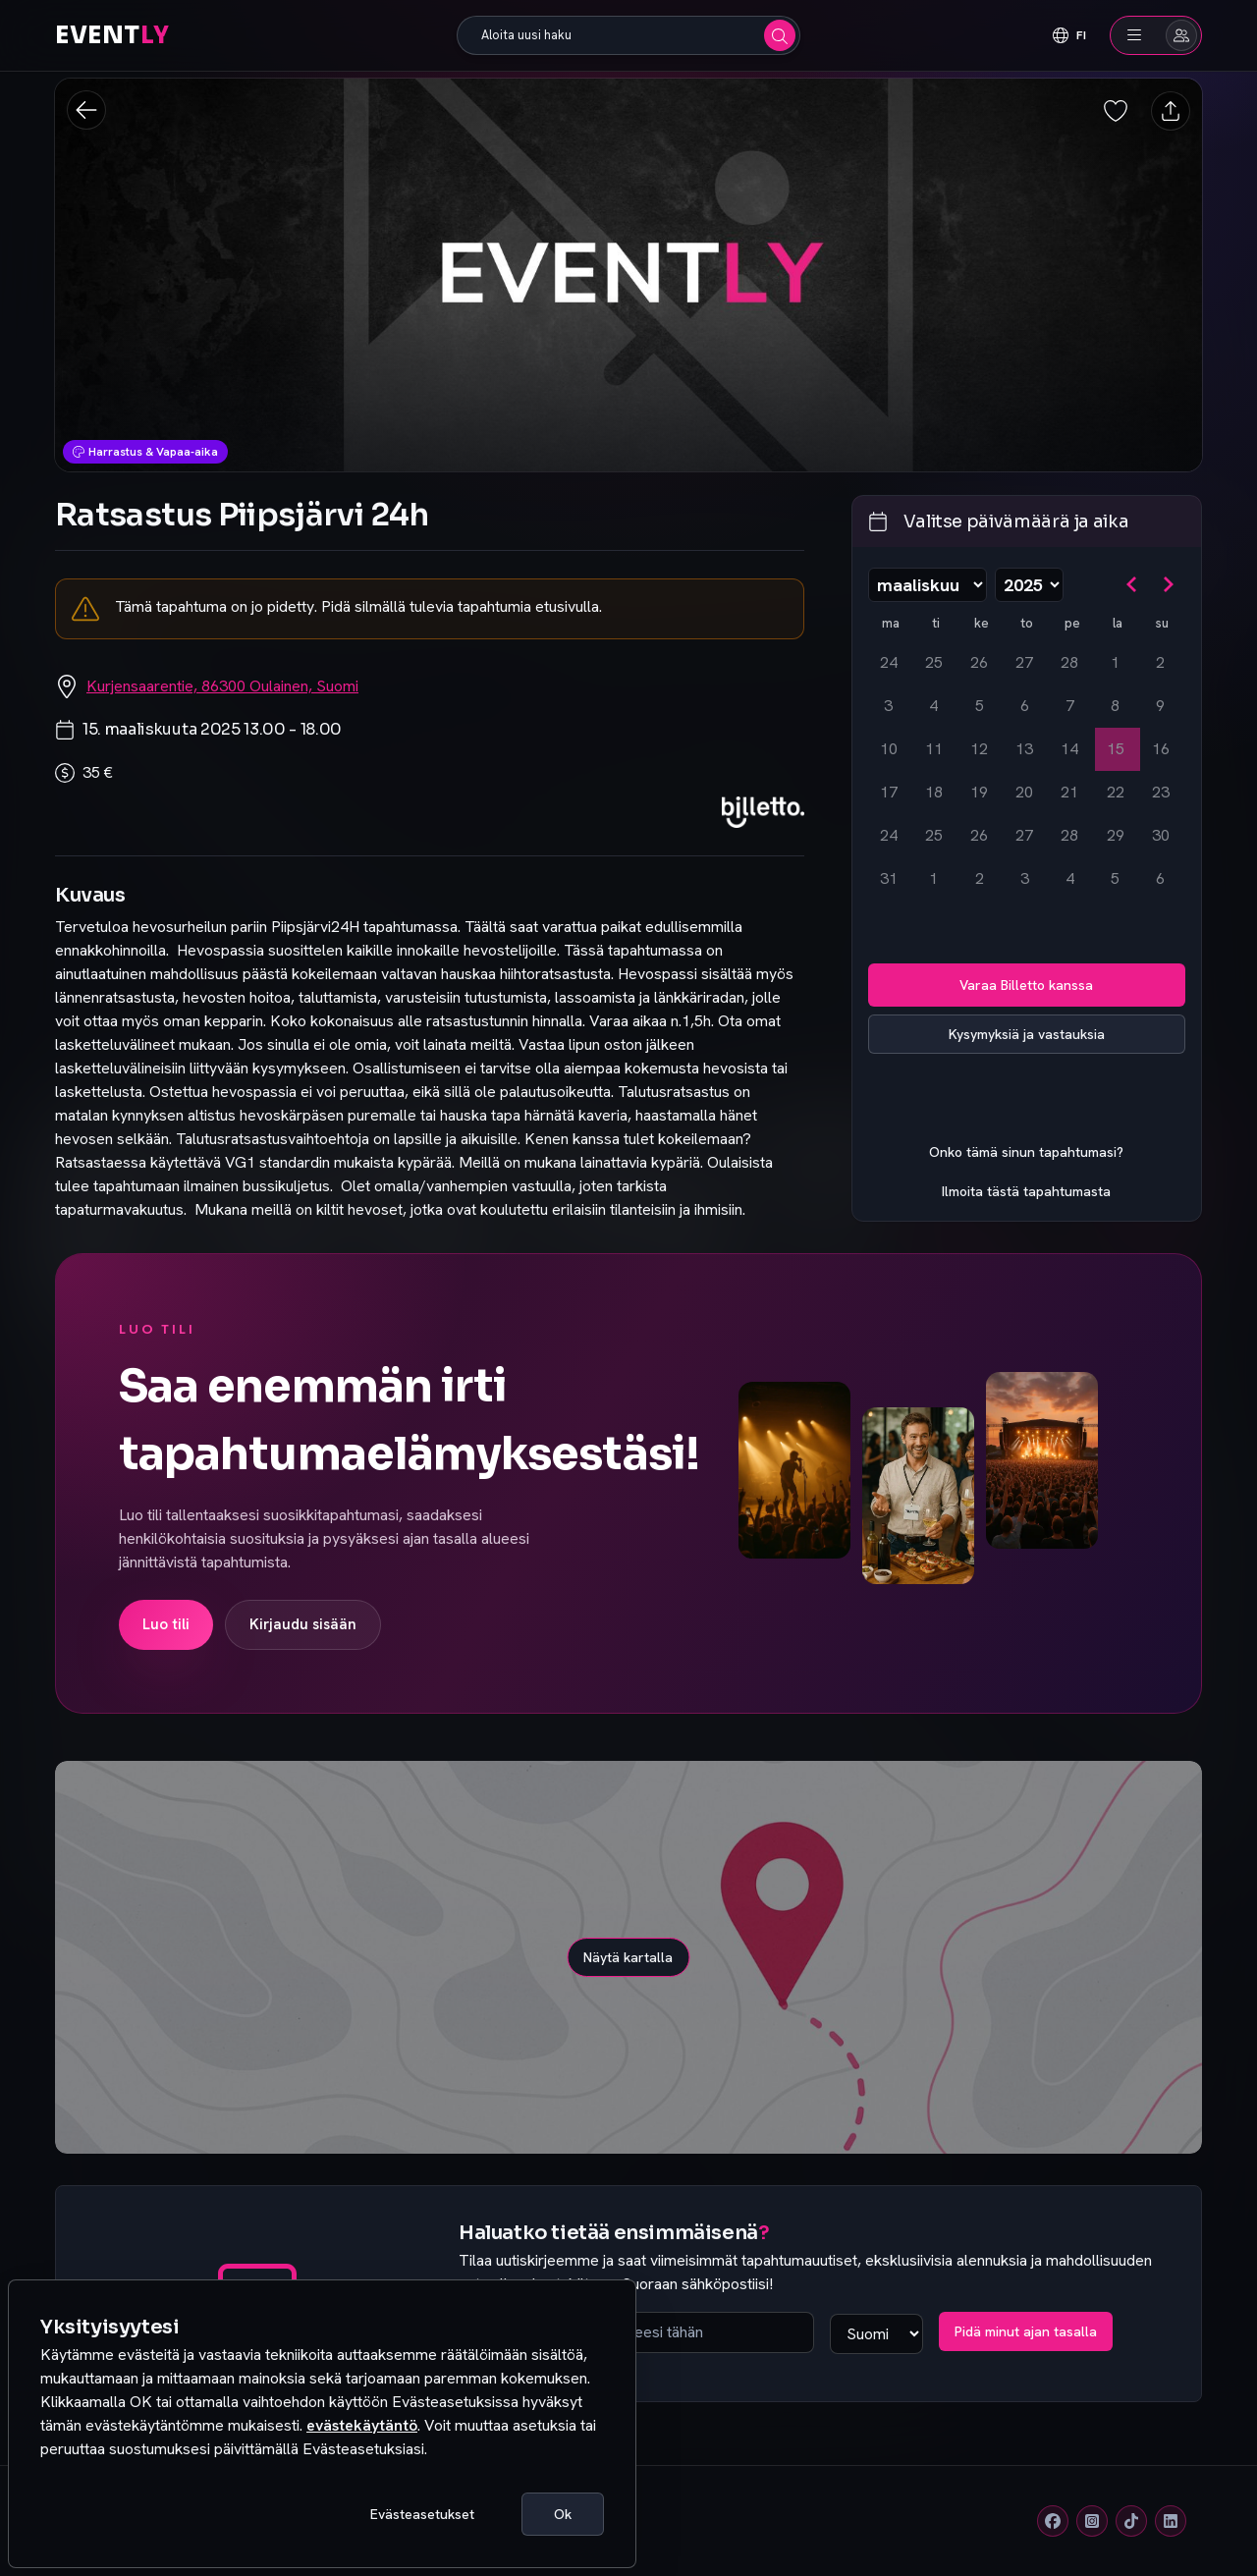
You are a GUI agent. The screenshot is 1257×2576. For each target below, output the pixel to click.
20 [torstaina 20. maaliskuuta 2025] (1024, 792)
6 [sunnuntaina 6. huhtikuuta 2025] (1160, 878)
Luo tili (166, 1624)
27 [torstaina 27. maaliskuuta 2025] (1024, 835)
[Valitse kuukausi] (927, 585)
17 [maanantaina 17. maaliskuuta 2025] (889, 792)
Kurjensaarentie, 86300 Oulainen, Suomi (222, 686)
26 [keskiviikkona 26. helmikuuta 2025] (979, 662)
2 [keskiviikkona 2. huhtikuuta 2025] (979, 878)
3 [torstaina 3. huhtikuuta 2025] (1024, 878)
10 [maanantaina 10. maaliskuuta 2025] (889, 749)
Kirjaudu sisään (302, 1624)
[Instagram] (1092, 2521)
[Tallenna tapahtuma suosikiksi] (1115, 110)
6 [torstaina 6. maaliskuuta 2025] (1024, 705)
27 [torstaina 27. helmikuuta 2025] (1024, 662)
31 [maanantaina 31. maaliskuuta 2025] (889, 878)
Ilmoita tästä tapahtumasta (1026, 1191)
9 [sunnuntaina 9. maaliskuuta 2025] (1160, 705)
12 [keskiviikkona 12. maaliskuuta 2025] (979, 749)
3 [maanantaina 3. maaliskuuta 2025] (888, 705)
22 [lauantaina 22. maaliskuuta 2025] (1115, 792)
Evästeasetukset (422, 2514)
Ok (563, 2514)
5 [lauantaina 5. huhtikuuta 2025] (1115, 878)
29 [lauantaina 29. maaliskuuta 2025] (1115, 835)
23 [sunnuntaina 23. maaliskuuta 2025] (1161, 792)
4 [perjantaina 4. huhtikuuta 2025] (1070, 878)
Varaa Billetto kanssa (1026, 985)
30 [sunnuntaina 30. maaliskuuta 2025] (1161, 835)
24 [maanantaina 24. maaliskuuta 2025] (889, 835)
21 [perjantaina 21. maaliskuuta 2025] (1069, 792)
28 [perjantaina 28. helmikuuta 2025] (1069, 662)
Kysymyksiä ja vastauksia (1027, 1034)
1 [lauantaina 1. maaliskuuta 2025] (1115, 662)
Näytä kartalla (628, 1957)
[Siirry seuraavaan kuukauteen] (1167, 584)
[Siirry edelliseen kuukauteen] (1132, 584)
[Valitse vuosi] (1029, 585)
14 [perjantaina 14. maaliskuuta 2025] (1069, 749)
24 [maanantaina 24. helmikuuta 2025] (889, 662)
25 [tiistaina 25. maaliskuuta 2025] (934, 835)
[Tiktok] (1131, 2521)
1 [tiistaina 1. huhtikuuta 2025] (933, 878)
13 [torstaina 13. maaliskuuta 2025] (1024, 749)
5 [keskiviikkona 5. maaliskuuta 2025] (979, 705)
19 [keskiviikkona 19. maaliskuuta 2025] (979, 792)
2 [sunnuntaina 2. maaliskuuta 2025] (1160, 662)
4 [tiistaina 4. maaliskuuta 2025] (933, 705)
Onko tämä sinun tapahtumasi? (1026, 1152)
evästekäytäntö (361, 2425)
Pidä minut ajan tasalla (1026, 2331)
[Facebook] (1052, 2521)
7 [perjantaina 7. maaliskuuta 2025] (1070, 705)
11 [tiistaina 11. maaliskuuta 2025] (934, 749)
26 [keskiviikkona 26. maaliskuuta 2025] (979, 835)
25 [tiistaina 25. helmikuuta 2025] (934, 662)
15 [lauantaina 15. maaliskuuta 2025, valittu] (1115, 749)
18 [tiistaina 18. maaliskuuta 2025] (934, 792)
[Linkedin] (1170, 2521)
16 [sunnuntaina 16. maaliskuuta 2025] (1161, 749)
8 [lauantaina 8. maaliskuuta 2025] (1115, 705)
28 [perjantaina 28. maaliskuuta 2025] (1069, 835)
